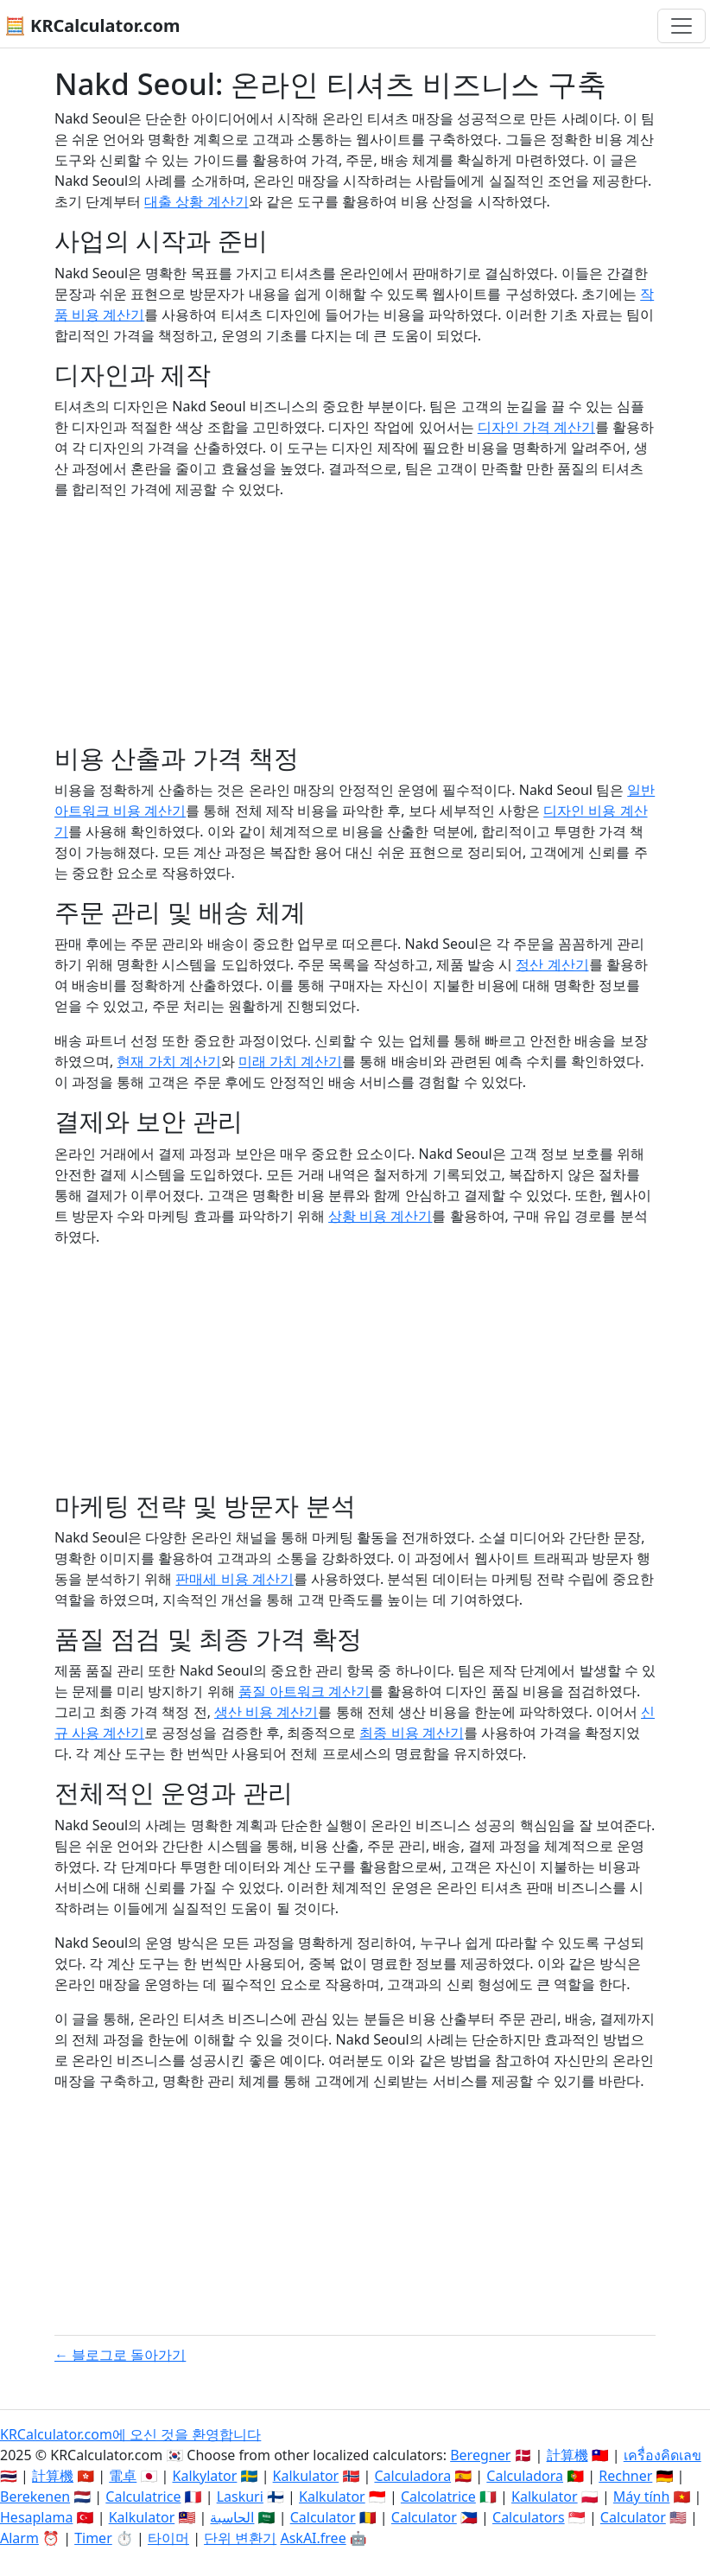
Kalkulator (306, 2475)
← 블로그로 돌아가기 (120, 2354)
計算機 (567, 2455)
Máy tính (641, 2496)
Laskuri (240, 2496)
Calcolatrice (438, 2496)
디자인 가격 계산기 (536, 426)
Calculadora (412, 2475)
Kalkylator (205, 2475)
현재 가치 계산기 (168, 1061)
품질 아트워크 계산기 (304, 1691)
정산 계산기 (552, 964)
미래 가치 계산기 (290, 1061)
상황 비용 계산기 (380, 1215)
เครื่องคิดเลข (662, 2455)
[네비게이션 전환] (681, 26)
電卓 (122, 2475)
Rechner (625, 2475)
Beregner (480, 2455)
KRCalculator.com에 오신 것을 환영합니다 (130, 2434)
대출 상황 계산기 (196, 201)
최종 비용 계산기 (411, 1732)
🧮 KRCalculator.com (92, 25)
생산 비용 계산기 (266, 1711)
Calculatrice (143, 2496)
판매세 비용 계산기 (234, 1578)
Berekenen (35, 2496)
